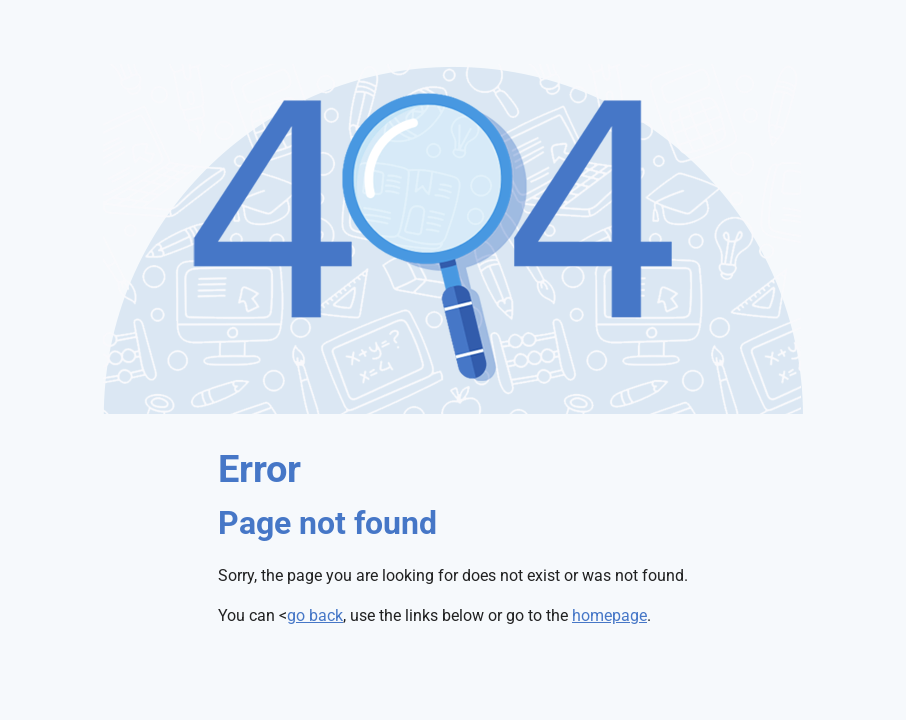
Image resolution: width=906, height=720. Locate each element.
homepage (609, 615)
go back (315, 615)
